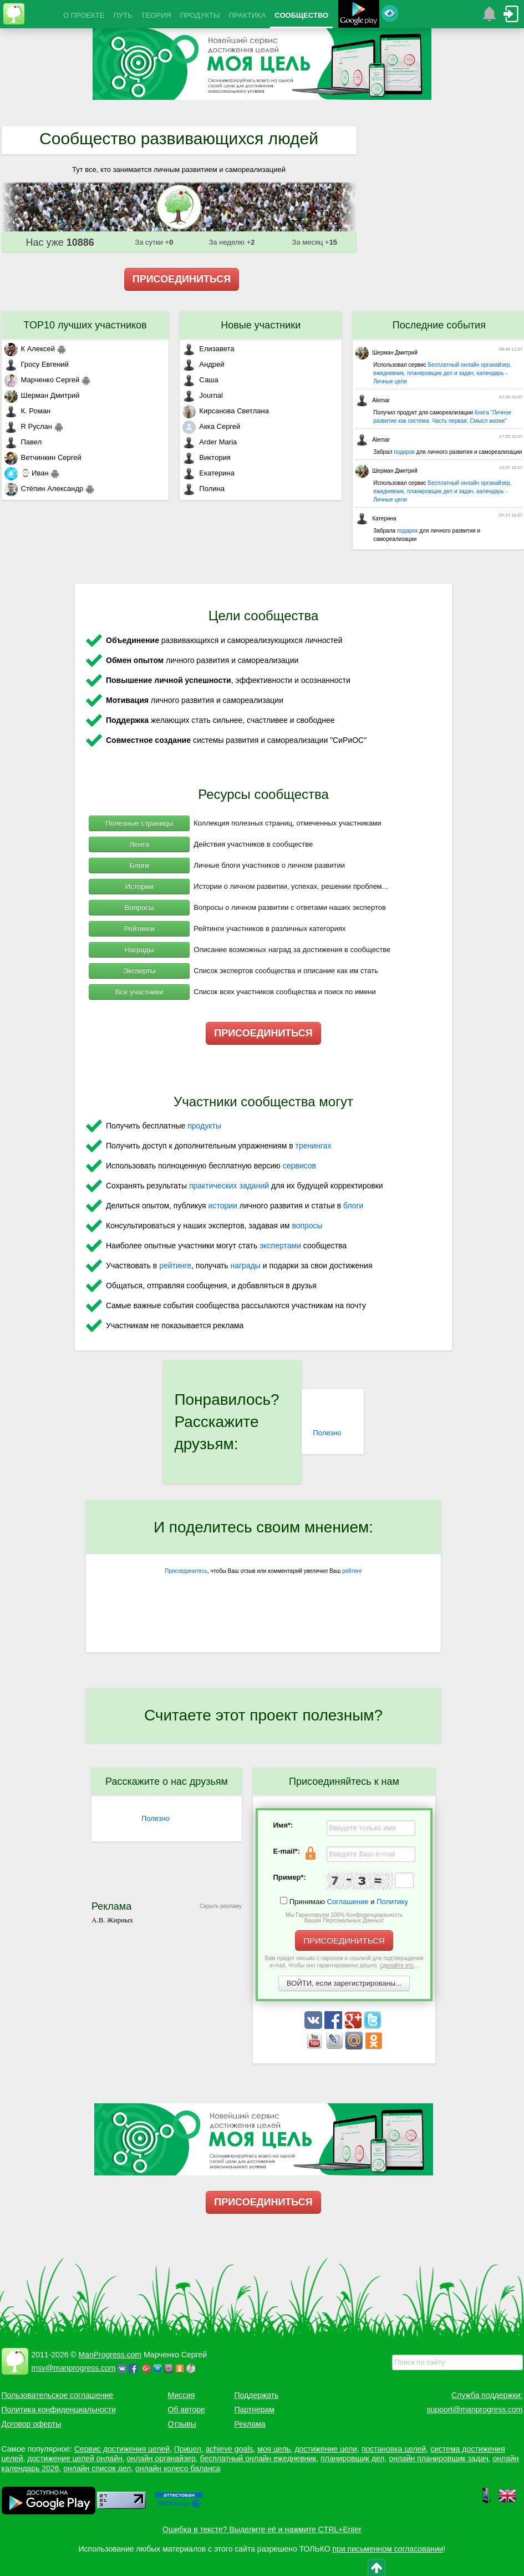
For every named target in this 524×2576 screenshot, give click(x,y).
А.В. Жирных (112, 1920)
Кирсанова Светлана (225, 411)
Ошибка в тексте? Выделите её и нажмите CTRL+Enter (262, 2529)
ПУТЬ (122, 15)
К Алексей (29, 349)
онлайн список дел (97, 2468)
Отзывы (182, 2424)
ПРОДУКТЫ (200, 15)
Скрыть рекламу (221, 1906)
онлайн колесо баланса (177, 2468)
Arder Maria (209, 442)
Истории (139, 886)
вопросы (307, 1225)
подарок (404, 452)
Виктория (206, 457)
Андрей (203, 364)
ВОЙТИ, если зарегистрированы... (344, 1983)
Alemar (372, 400)
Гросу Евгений (36, 364)
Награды (139, 949)
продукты (204, 1125)
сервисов (299, 1165)
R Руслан (28, 426)
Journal (202, 395)
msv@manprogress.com (74, 2368)
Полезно (327, 1433)
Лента (139, 844)
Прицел (187, 2449)
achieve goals (229, 2449)
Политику (392, 1901)
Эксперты (139, 970)
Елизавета (208, 349)
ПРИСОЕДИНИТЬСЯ (182, 279)
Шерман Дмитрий (42, 395)
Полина (203, 488)
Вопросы (139, 907)
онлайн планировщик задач (439, 2458)
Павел (23, 442)
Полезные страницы (139, 823)
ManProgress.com (110, 2354)
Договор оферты (32, 2424)
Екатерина (208, 473)
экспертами (280, 1245)
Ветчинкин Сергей (43, 457)
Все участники (139, 992)
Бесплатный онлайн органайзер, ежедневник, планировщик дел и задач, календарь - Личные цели (442, 373)
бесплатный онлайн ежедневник (258, 2458)
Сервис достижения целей (122, 2449)
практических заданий (229, 1185)
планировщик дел (352, 2458)
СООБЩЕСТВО (301, 15)
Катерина (375, 518)
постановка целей (394, 2449)
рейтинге (175, 1265)
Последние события (439, 325)
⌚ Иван (26, 473)
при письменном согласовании (388, 2548)
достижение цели (325, 2449)
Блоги (139, 865)
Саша (200, 380)
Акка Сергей (211, 426)
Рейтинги (139, 928)
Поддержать (257, 2395)
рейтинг (352, 1571)
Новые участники (261, 325)
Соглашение (348, 1901)
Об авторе (186, 2409)
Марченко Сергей (42, 380)
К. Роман (27, 411)
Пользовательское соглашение (58, 2395)
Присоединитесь (186, 1571)
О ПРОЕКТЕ (83, 15)
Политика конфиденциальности (59, 2409)
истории (222, 1205)
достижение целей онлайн (74, 2458)
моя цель (274, 2449)
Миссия (181, 2395)
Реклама (250, 2424)
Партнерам (254, 2409)
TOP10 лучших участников (84, 325)
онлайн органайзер (160, 2458)
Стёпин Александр (44, 488)
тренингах (314, 1145)
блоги (353, 1205)
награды (245, 1265)
